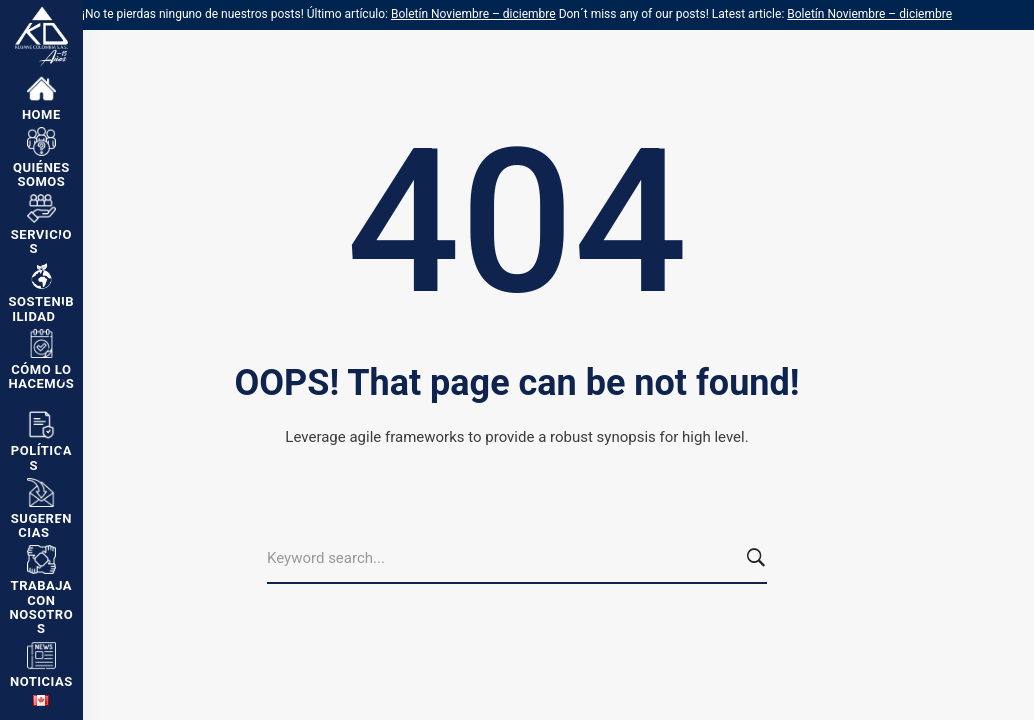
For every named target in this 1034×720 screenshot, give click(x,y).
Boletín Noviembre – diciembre (473, 14)
